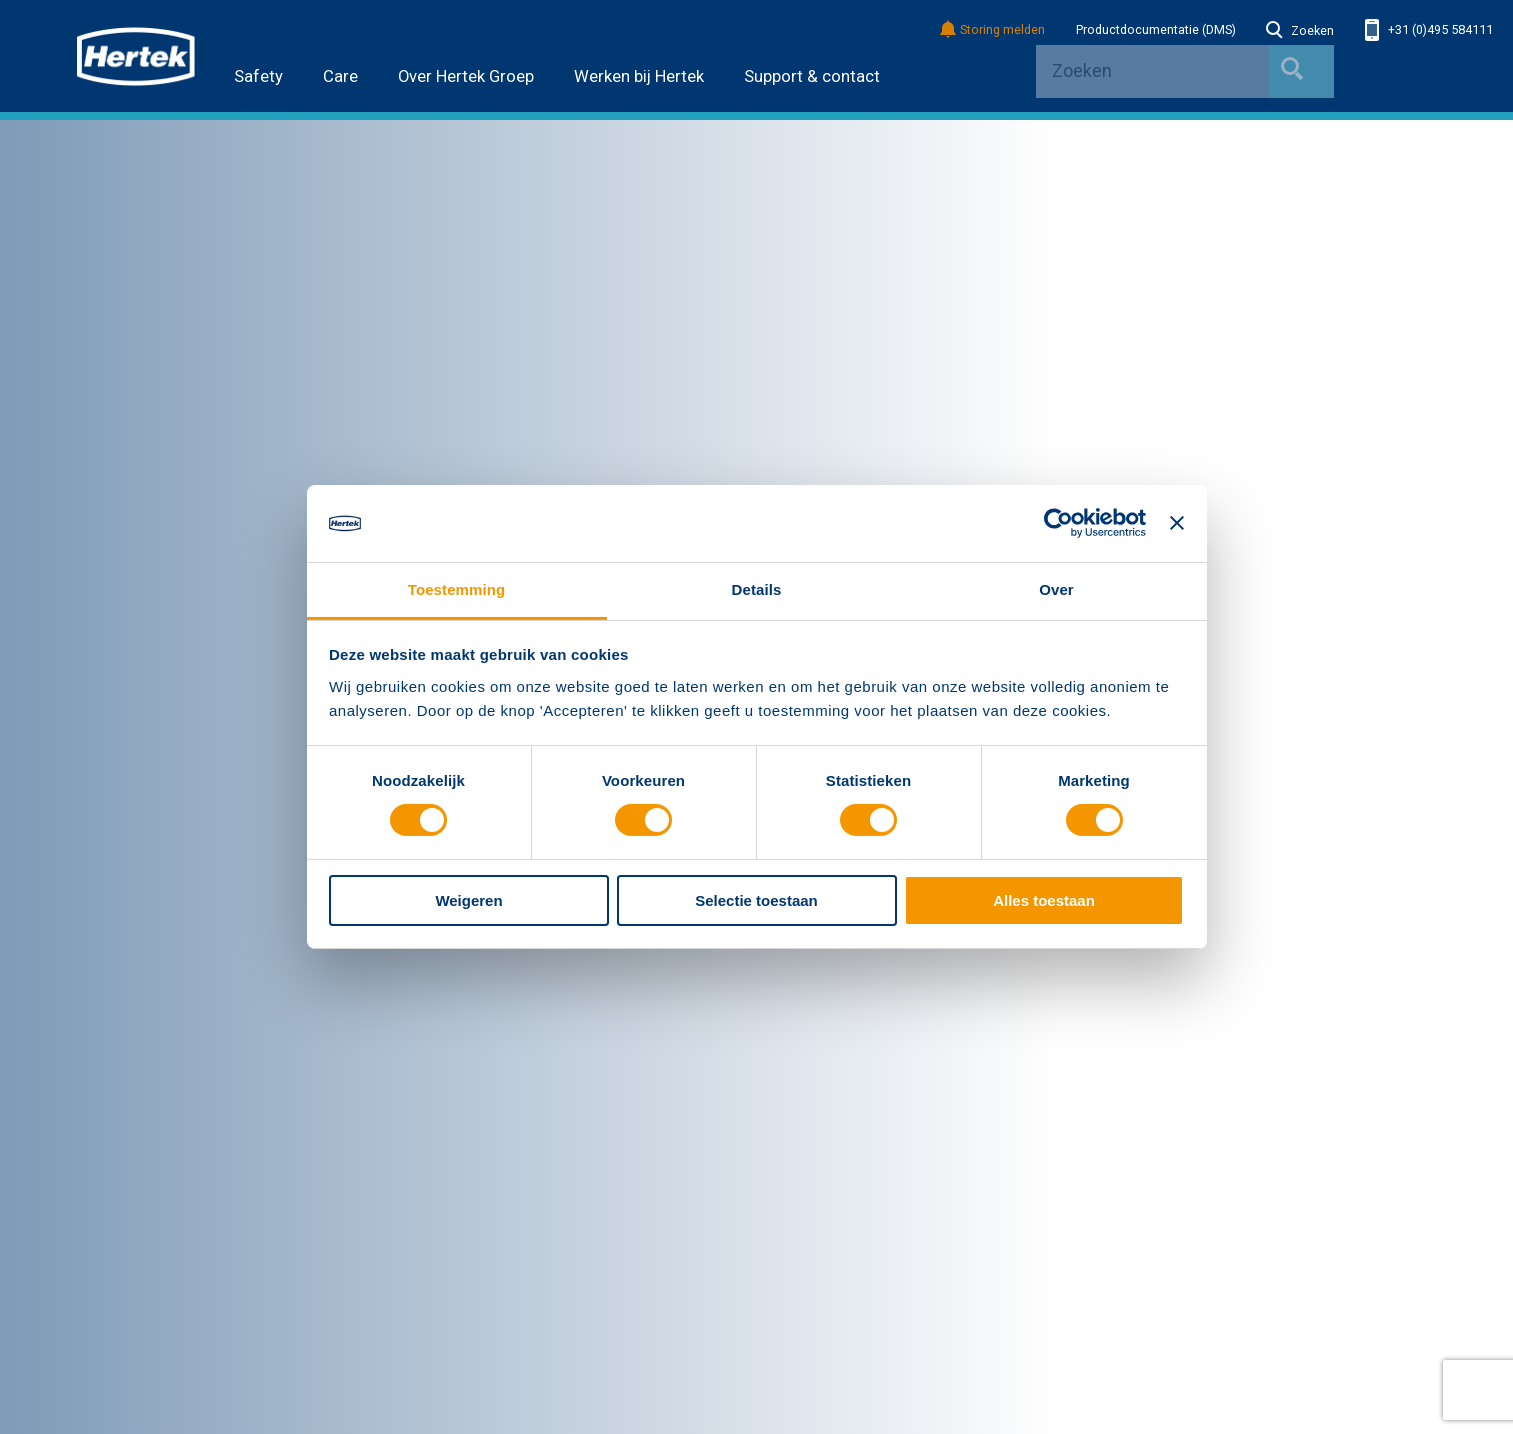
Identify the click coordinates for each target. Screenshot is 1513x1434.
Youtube (1210, 1218)
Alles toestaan (1044, 900)
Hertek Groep (129, 961)
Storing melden (993, 30)
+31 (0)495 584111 (1429, 30)
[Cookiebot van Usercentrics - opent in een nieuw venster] (1058, 523)
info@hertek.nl (1176, 1125)
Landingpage (826, 1164)
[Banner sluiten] (1177, 523)
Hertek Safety (466, 991)
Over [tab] (1056, 589)
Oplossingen (114, 1195)
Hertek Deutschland (484, 1018)
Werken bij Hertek (639, 76)
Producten (108, 1222)
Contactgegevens (1197, 961)
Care (340, 76)
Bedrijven (463, 961)
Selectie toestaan (756, 900)
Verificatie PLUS (824, 1046)
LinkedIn (1142, 1218)
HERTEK (136, 56)
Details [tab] (757, 589)
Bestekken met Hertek (841, 991)
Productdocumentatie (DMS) (1156, 30)
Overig (801, 961)
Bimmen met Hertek (833, 1018)
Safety (258, 76)
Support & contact (812, 76)
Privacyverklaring (215, 1389)
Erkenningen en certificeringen (164, 1046)
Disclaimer (107, 1389)
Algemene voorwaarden (146, 1073)
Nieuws (98, 991)
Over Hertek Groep (466, 76)
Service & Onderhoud (138, 1249)
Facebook (1176, 1218)
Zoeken (1300, 31)
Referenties (459, 1222)
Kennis (96, 1277)
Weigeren (468, 900)
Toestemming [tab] (457, 589)
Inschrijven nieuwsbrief (1220, 1271)
